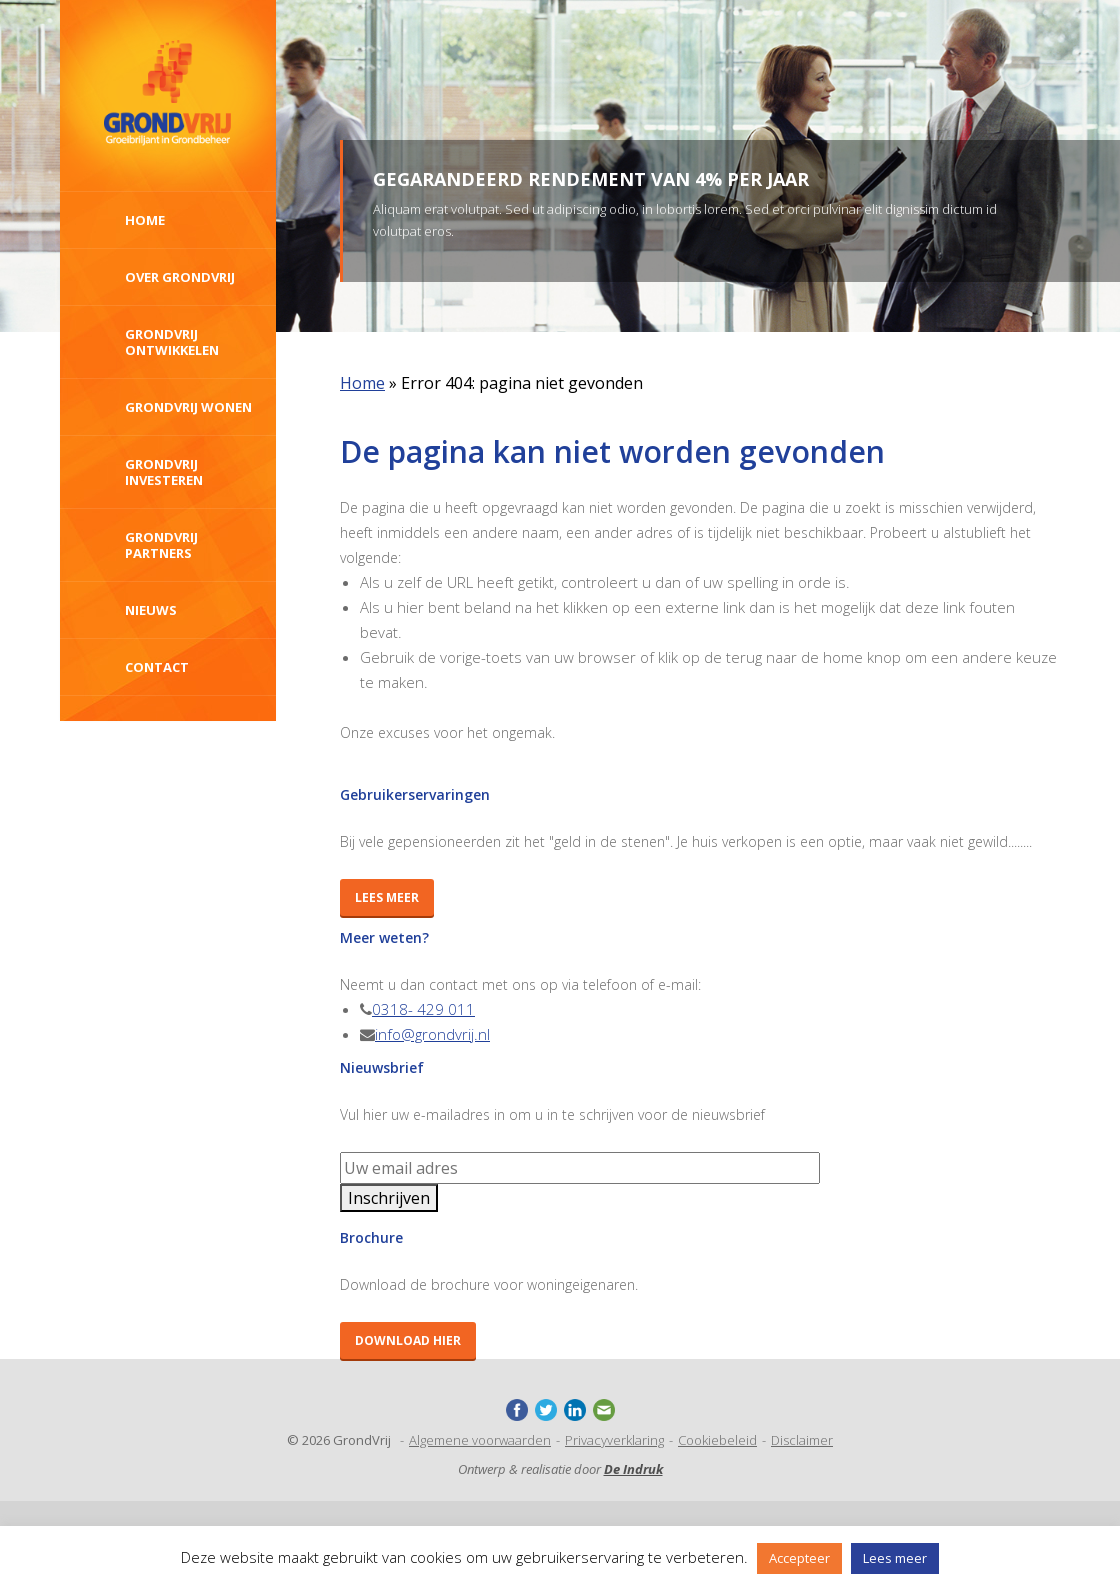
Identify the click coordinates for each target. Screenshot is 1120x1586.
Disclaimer (802, 1440)
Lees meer (387, 897)
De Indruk (633, 1469)
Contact (157, 667)
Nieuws (151, 610)
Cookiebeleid (717, 1440)
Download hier (408, 1340)
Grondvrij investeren (164, 472)
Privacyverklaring (614, 1440)
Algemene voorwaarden (480, 1440)
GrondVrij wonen (188, 407)
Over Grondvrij (180, 277)
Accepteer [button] (799, 1558)
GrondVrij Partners (161, 545)
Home (145, 220)
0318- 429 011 (423, 1009)
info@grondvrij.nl (432, 1034)
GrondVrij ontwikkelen (172, 342)
